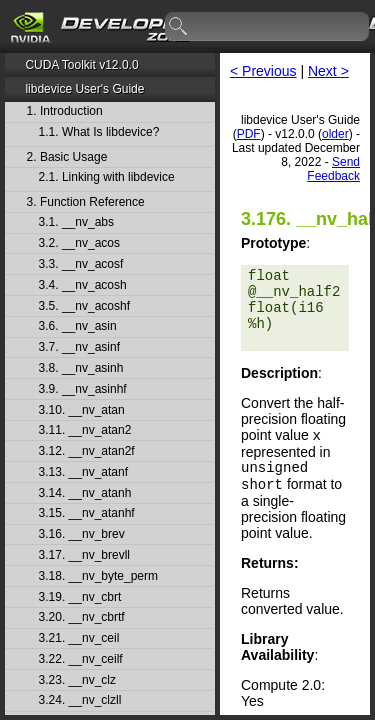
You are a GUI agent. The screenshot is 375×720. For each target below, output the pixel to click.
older (335, 134)
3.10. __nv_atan (82, 410)
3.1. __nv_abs (76, 222)
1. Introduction (65, 111)
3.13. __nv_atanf (83, 472)
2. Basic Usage (67, 157)
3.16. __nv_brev (82, 534)
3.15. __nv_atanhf (87, 513)
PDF (249, 134)
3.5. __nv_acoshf (84, 306)
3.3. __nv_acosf (81, 264)
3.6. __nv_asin (78, 326)
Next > (328, 71)
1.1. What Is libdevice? (99, 132)
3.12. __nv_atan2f (87, 451)
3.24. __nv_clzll (80, 700)
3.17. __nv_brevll (84, 555)
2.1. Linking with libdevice (107, 177)
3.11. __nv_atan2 (85, 430)
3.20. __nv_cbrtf (82, 617)
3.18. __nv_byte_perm (98, 576)
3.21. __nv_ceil (79, 638)
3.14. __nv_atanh (85, 493)
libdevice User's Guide (84, 89)
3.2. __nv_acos (79, 243)
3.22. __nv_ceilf (81, 659)
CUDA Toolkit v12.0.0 (81, 65)
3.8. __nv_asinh (81, 368)
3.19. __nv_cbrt (80, 597)
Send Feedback (333, 169)
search (179, 27)
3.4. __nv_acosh (83, 285)
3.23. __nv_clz (77, 680)
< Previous (263, 71)
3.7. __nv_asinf (79, 347)
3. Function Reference (86, 202)
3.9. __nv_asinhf (83, 389)
